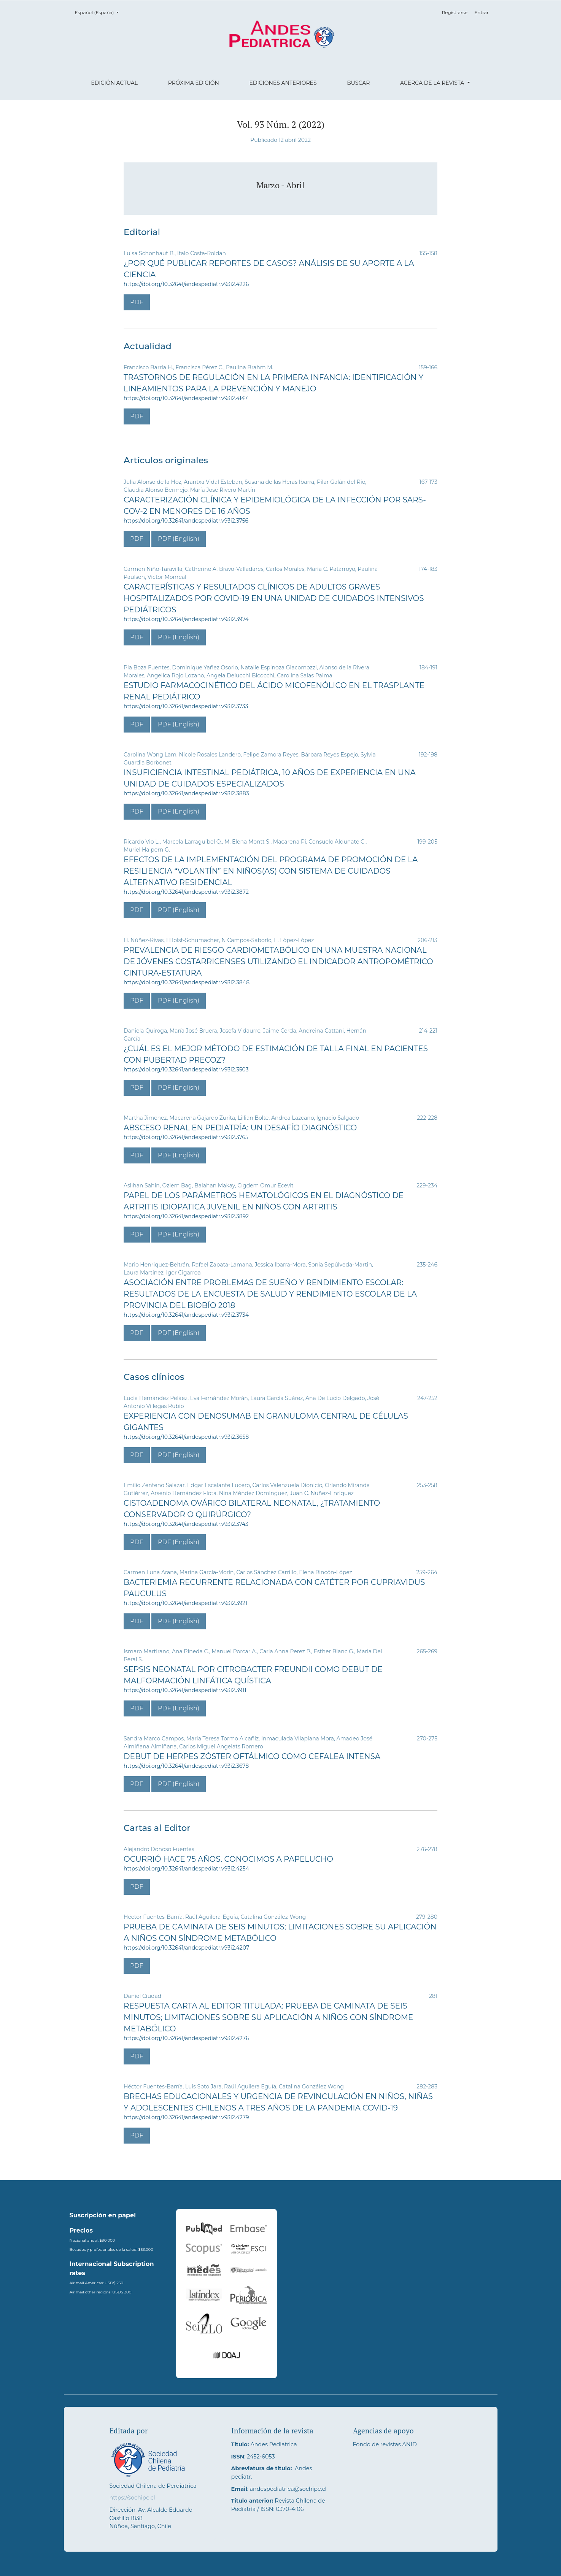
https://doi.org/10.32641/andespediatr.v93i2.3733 (186, 706)
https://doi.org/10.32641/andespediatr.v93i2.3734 (186, 1314)
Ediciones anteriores (282, 82)
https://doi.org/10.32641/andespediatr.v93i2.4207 (186, 1947)
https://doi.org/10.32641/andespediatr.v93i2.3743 (186, 1524)
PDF (136, 302)
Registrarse (454, 12)
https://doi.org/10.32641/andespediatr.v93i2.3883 (186, 793)
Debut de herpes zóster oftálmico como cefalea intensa (252, 1756)
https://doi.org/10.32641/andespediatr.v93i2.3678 (186, 1765)
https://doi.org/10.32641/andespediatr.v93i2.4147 (186, 398)
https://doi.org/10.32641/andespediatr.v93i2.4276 (186, 2038)
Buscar (358, 82)
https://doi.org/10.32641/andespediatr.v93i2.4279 (186, 2117)
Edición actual (114, 82)
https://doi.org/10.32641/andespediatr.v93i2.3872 (186, 891)
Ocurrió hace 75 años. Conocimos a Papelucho (228, 1859)
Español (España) (99, 12)
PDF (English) (178, 538)
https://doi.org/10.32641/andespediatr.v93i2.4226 (186, 284)
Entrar (481, 12)
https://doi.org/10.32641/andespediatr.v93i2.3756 (186, 520)
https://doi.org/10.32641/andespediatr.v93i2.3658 (186, 1436)
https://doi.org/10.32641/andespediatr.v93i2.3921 (185, 1603)
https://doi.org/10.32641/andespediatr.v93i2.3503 (186, 1069)
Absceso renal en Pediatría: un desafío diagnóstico (240, 1127)
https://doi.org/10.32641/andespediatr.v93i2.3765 (186, 1137)
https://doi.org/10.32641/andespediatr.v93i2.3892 (186, 1216)
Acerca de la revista (433, 82)
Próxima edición (193, 82)
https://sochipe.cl (132, 2497)
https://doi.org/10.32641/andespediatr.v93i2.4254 (186, 1868)
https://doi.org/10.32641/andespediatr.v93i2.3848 (187, 982)
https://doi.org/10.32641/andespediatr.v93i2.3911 (185, 1690)
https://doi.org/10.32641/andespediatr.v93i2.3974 (186, 619)
